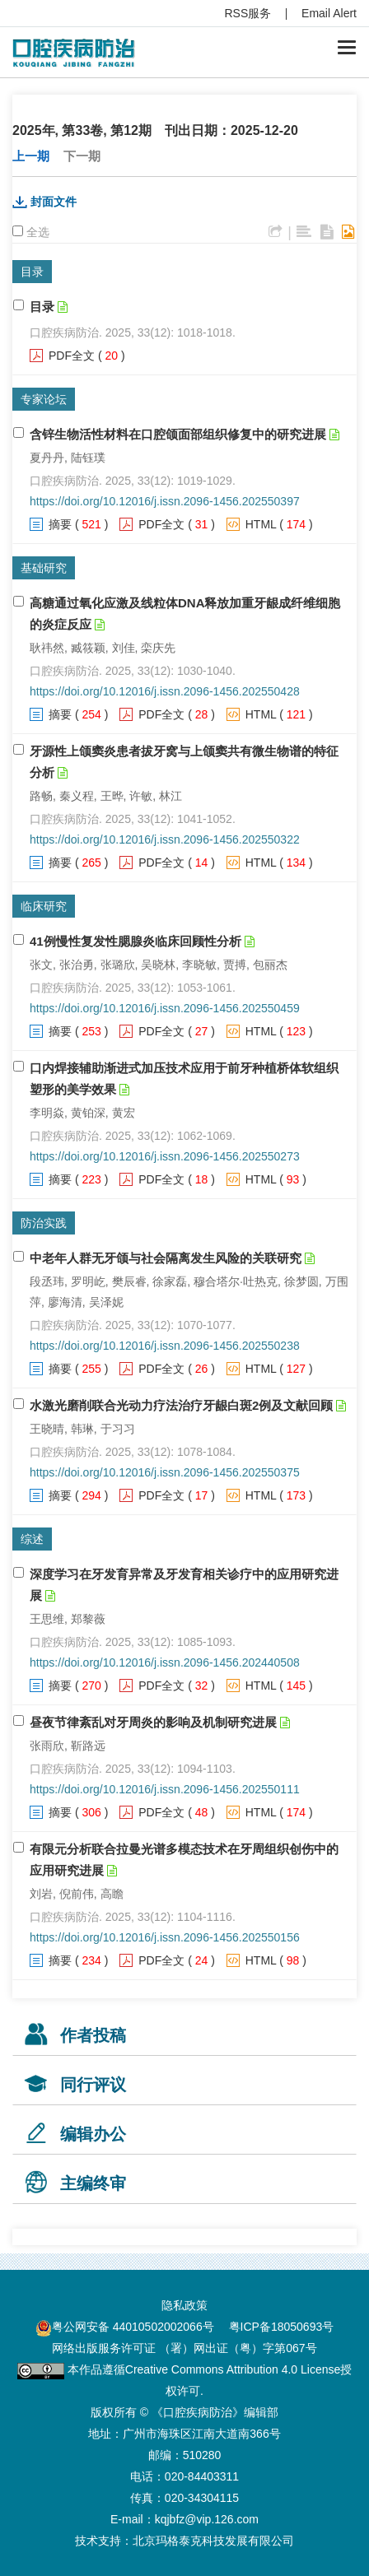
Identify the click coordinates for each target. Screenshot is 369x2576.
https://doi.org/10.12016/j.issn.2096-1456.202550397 (165, 501)
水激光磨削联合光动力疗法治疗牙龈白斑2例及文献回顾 (181, 1405)
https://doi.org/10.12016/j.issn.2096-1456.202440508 (165, 1662)
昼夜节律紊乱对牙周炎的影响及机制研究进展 (153, 1722)
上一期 (30, 156)
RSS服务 (248, 13)
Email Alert (329, 13)
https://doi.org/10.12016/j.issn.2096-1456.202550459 (165, 1008)
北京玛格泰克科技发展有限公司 (213, 2540)
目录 (42, 307)
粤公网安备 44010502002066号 (133, 2326)
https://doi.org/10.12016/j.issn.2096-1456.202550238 (165, 1345)
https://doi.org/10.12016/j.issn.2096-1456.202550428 (165, 691)
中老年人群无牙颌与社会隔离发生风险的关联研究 (165, 1258)
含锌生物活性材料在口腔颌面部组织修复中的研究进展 (178, 434)
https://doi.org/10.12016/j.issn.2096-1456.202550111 (165, 1789)
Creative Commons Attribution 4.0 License (232, 2369)
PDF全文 (72, 355)
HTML (261, 524)
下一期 (81, 156)
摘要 (60, 524)
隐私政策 (184, 2305)
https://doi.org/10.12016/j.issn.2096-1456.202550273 (165, 1156)
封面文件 (53, 201)
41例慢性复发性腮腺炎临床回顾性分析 (135, 941)
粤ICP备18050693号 (281, 2326)
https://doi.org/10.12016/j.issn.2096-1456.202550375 (165, 1472)
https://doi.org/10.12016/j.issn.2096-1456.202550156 (165, 1937)
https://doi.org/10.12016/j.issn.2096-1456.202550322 (165, 839)
